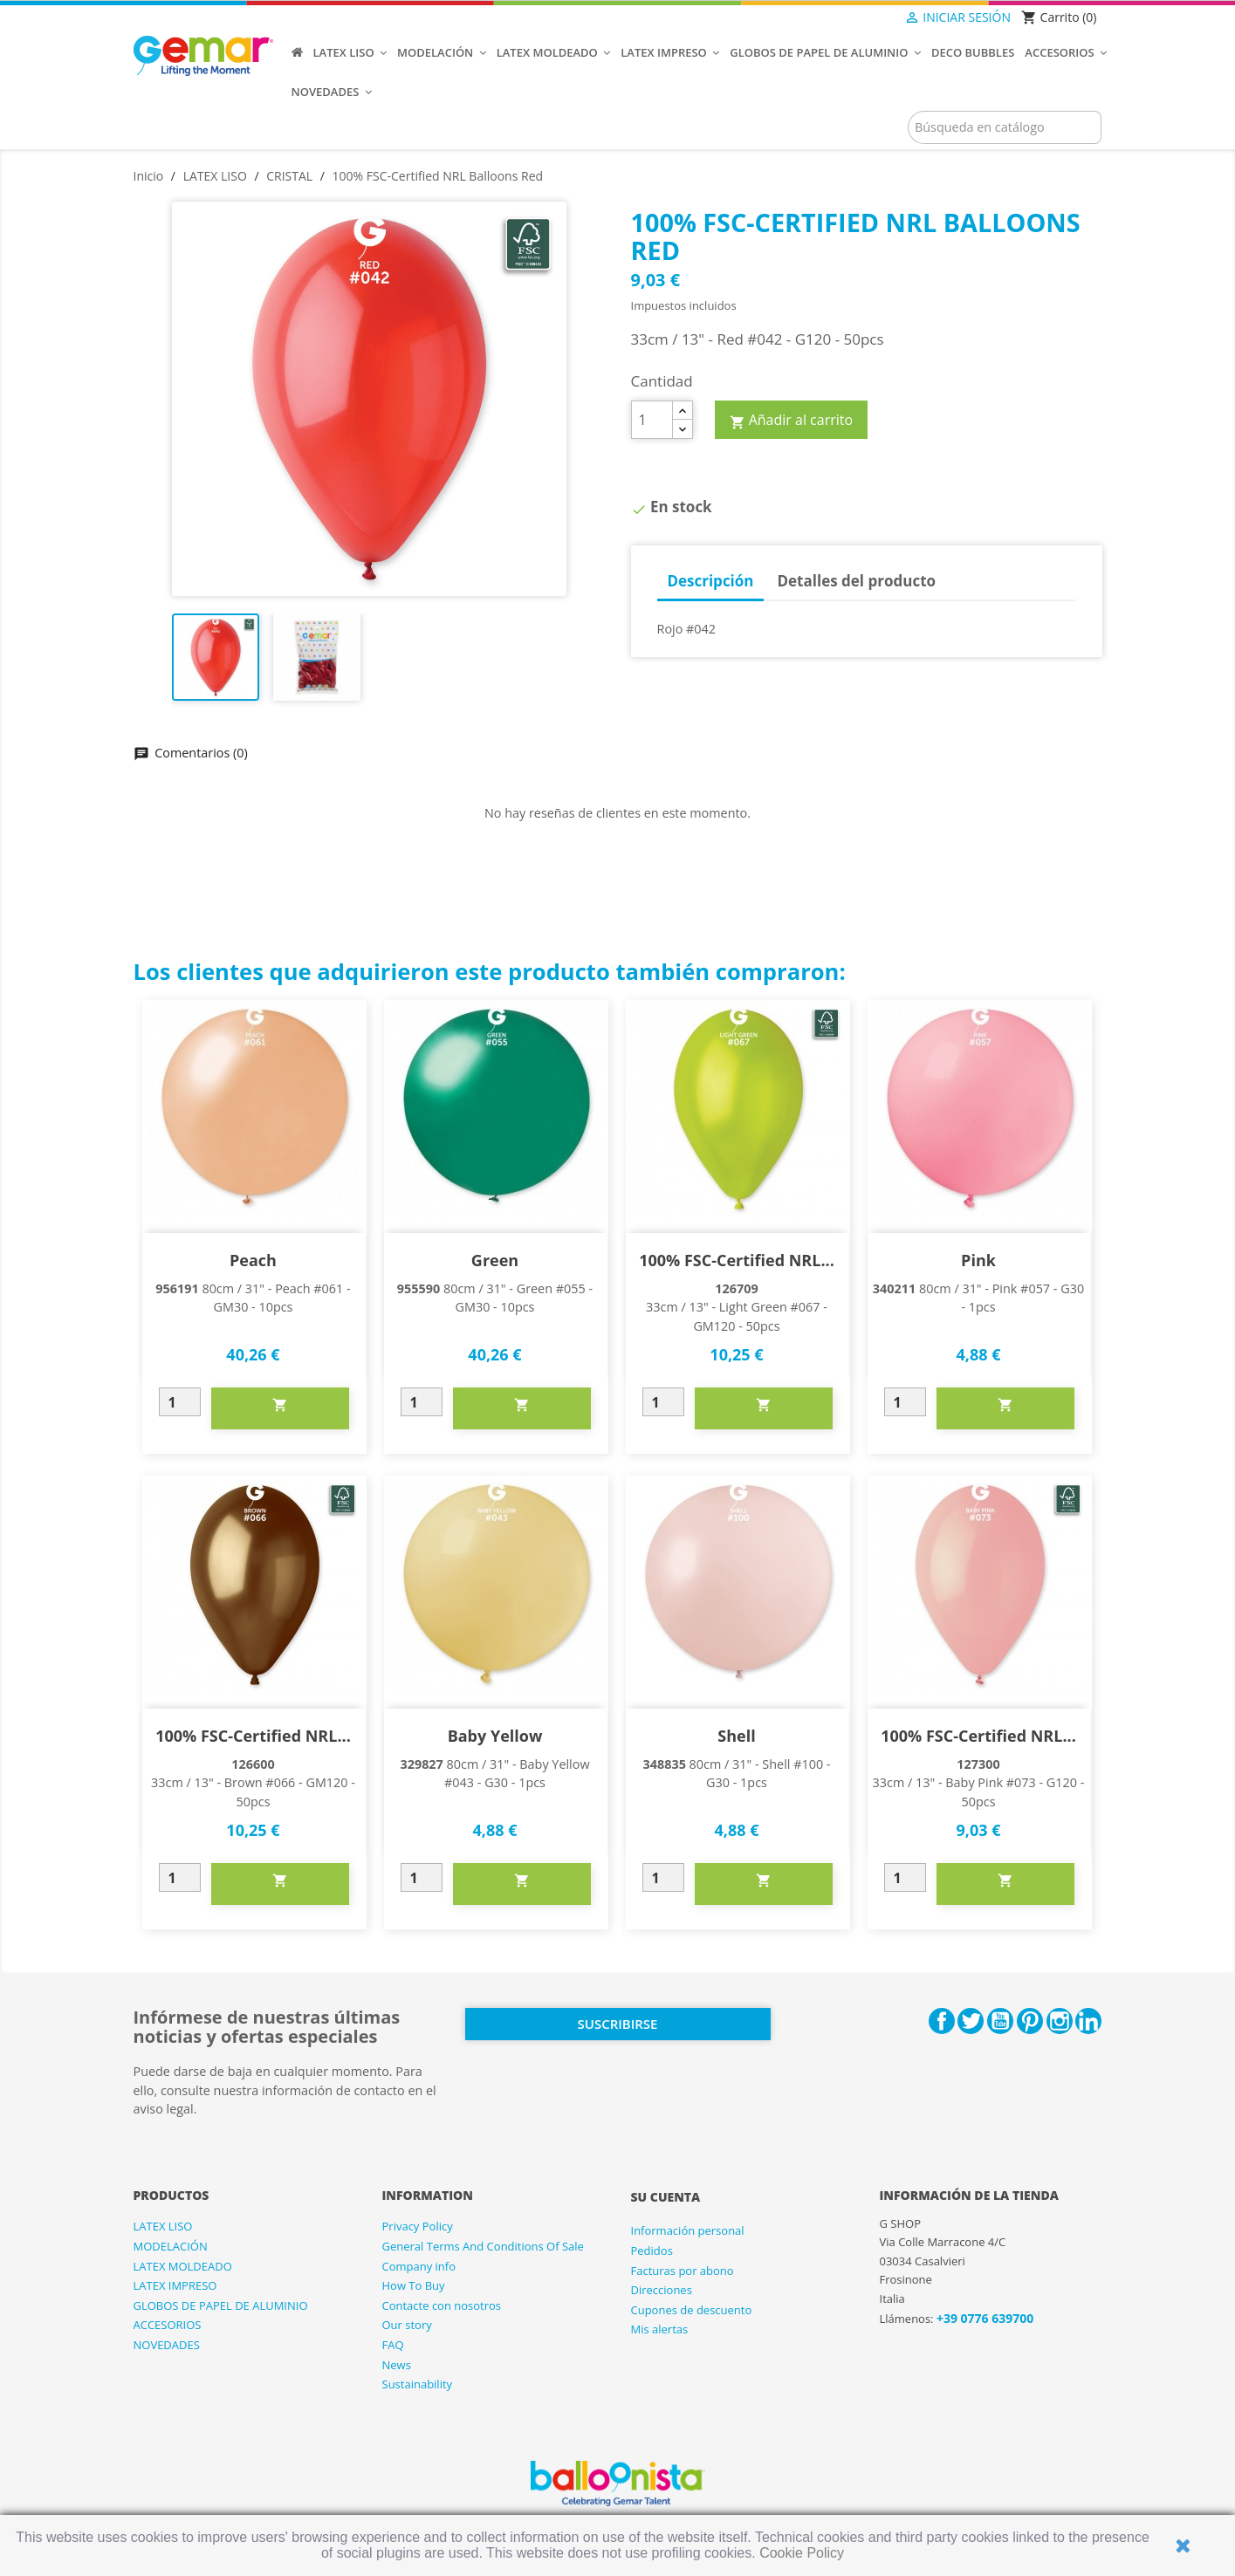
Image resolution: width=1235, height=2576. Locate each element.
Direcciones (661, 2290)
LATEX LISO (163, 2226)
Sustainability (417, 2384)
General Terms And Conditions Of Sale (483, 2246)
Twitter (970, 2021)
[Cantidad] (652, 420)
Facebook (942, 2021)
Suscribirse (618, 2023)
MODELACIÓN (171, 2246)
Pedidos (652, 2250)
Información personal (687, 2230)
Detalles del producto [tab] (856, 581)
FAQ (393, 2345)
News (396, 2365)
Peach (253, 1260)
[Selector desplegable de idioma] (868, 18)
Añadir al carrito (792, 420)
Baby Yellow (495, 1735)
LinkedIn (1088, 2021)
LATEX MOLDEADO (183, 2266)
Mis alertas (660, 2329)
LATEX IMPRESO (175, 2285)
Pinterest (1030, 2021)
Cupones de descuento (691, 2310)
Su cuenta (666, 2197)
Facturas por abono (682, 2270)
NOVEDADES (167, 2345)
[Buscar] (1004, 127)
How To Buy (413, 2285)
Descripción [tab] (710, 581)
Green (494, 1260)
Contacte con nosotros (442, 2305)
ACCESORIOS (168, 2325)
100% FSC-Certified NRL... (736, 1260)
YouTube (1000, 2021)
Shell (736, 1735)
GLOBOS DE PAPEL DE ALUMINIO (221, 2305)
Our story (407, 2325)
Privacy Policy (417, 2226)
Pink (978, 1260)
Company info (419, 2266)
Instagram (1059, 2021)
